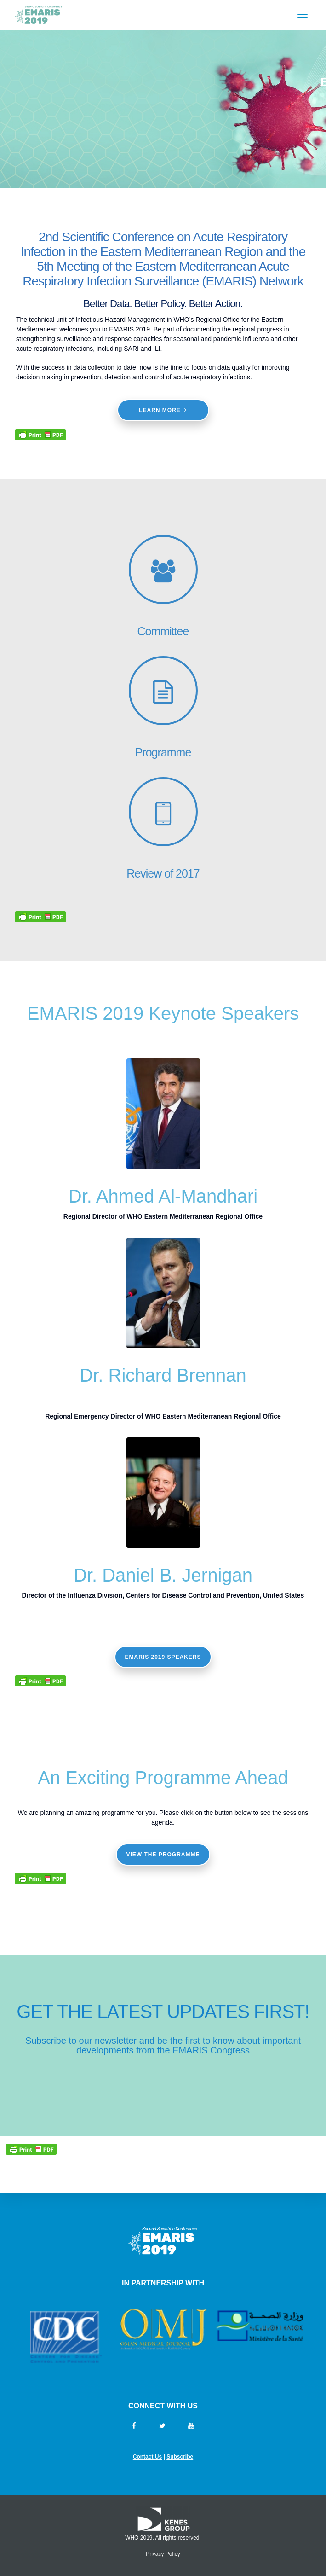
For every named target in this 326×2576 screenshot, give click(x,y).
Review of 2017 (162, 873)
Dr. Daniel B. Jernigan (163, 1575)
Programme (163, 752)
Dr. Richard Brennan (163, 1375)
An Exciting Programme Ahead (163, 1778)
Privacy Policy (163, 2554)
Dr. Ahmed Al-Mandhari (163, 1196)
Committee (163, 631)
